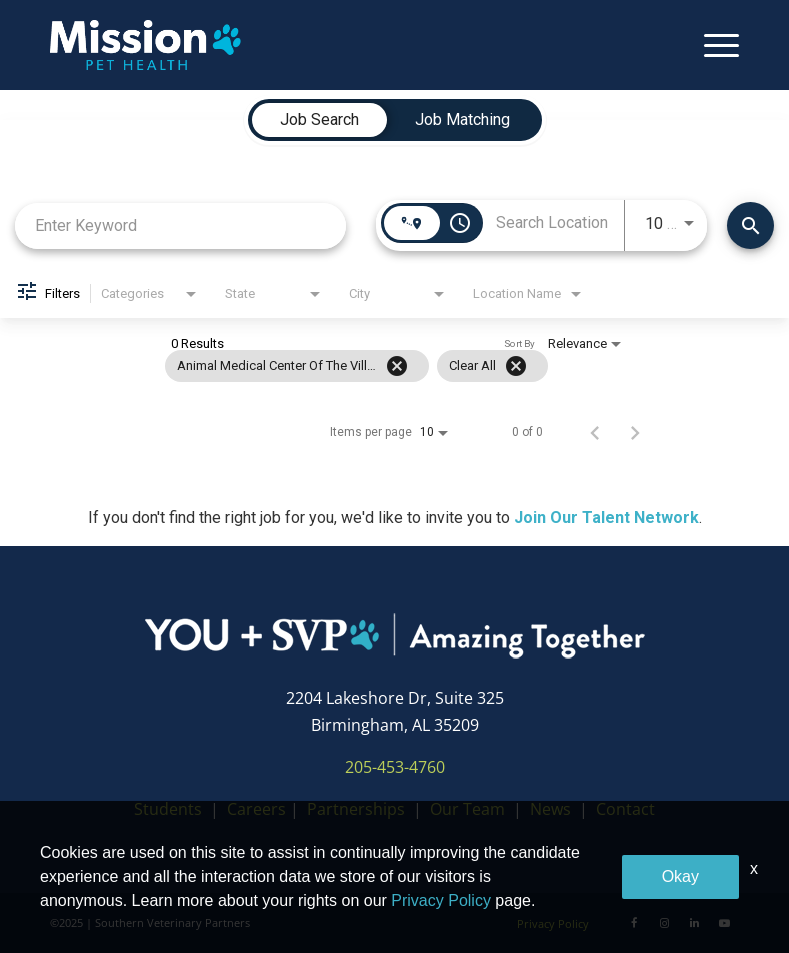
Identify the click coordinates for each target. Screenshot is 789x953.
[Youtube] (724, 923)
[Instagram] (664, 923)
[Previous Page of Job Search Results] (595, 432)
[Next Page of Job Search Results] (635, 432)
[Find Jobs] (750, 225)
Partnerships (356, 809)
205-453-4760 (395, 767)
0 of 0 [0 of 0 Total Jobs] (527, 432)
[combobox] (180, 225)
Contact (625, 809)
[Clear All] (516, 366)
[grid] (356, 366)
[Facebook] (634, 923)
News (550, 809)
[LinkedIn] (694, 923)
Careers (256, 809)
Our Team (469, 809)
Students (168, 809)
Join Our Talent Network (606, 517)
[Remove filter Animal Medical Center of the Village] (397, 366)
